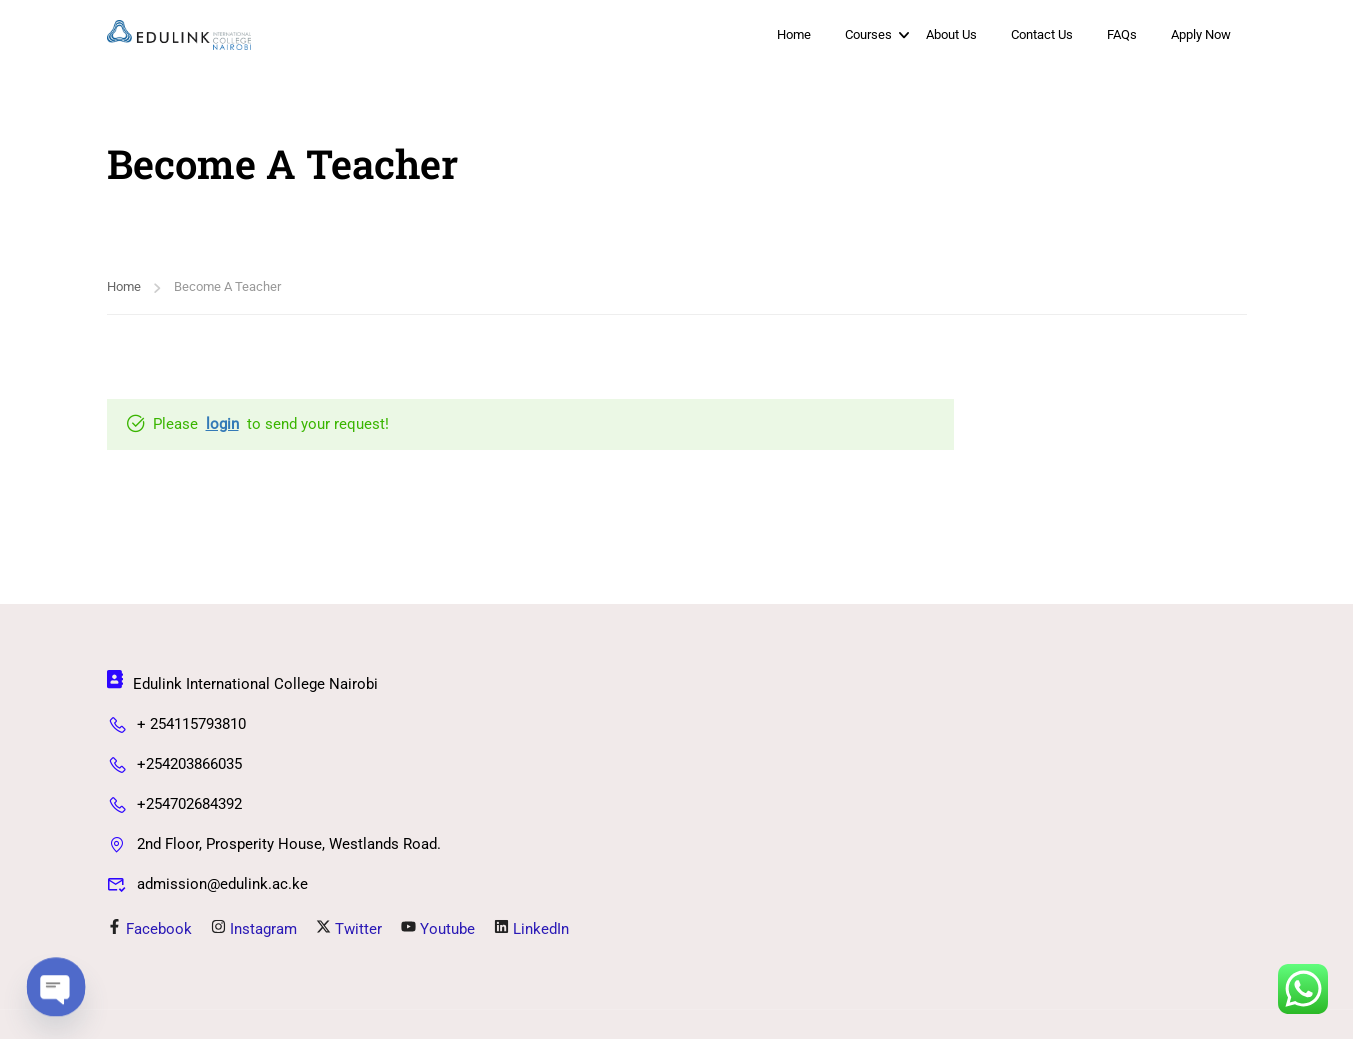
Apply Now (1201, 34)
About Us (951, 34)
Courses (868, 34)
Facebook (149, 930)
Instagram (254, 930)
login (222, 426)
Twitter (349, 930)
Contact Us (1042, 34)
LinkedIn (531, 930)
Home (794, 34)
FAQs (1122, 34)
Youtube (438, 930)
